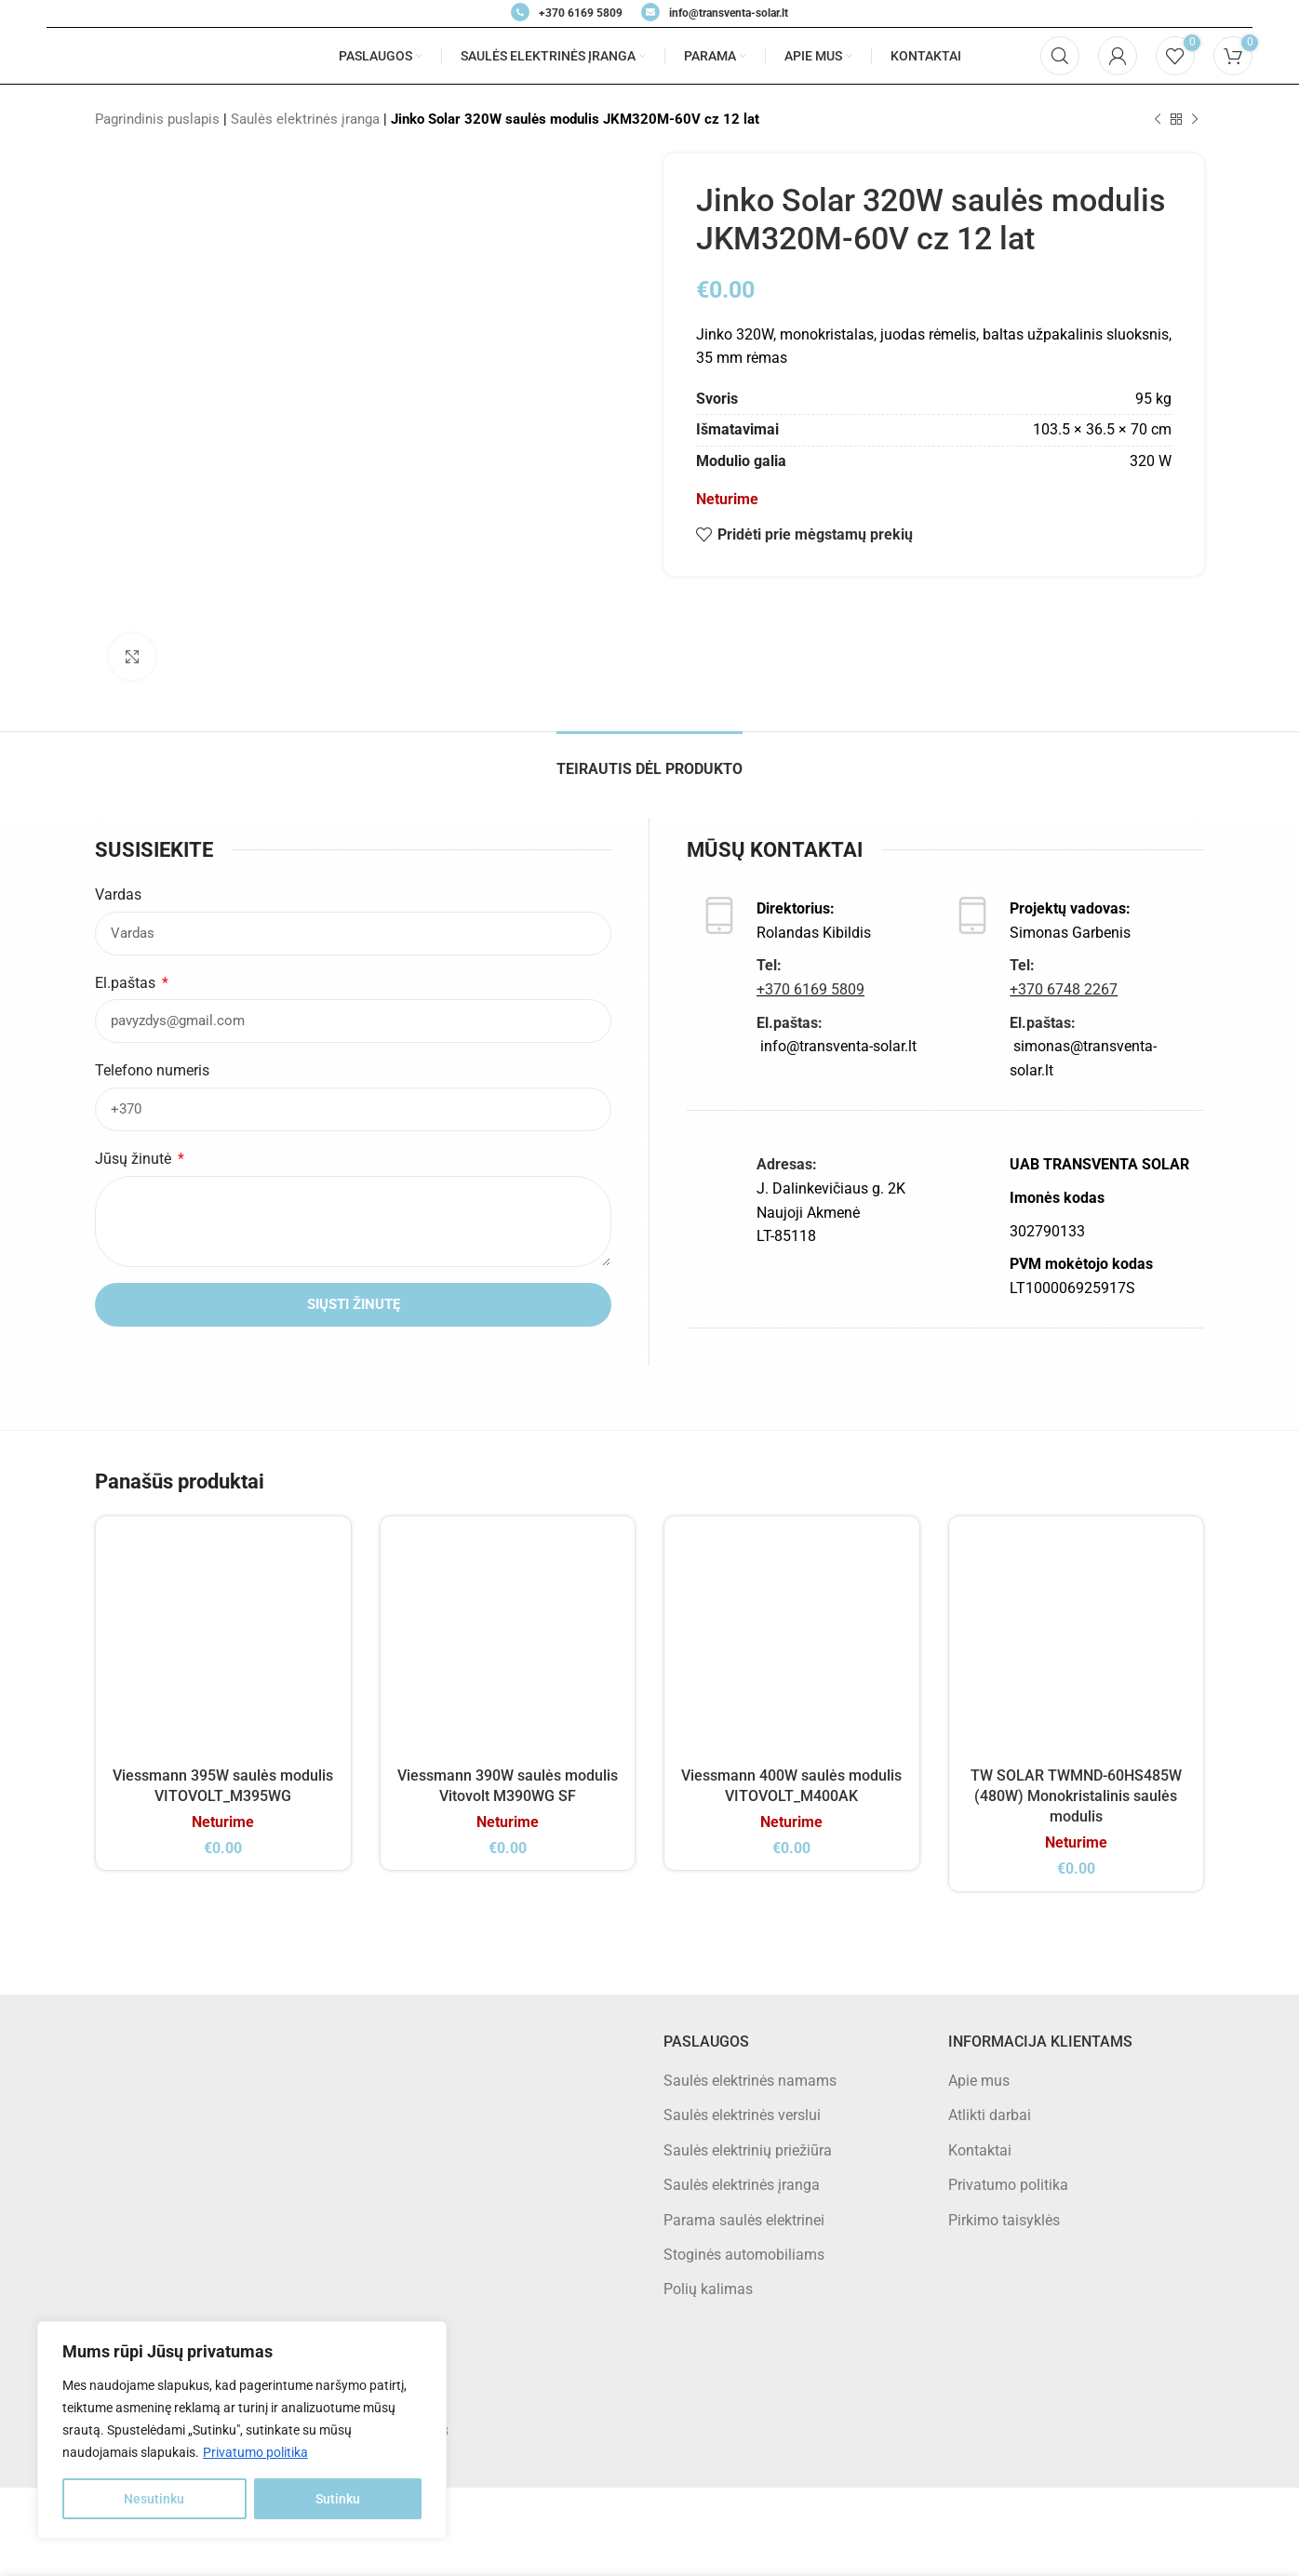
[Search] (1060, 55)
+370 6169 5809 (810, 989)
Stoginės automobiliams (743, 2254)
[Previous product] (1157, 119)
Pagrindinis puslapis (157, 119)
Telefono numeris (152, 1070)
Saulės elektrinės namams (750, 2080)
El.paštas (127, 983)
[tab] (649, 759)
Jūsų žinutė (135, 1159)
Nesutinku (154, 2498)
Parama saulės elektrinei (743, 2220)
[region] (242, 2430)
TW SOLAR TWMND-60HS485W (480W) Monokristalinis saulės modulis (1076, 1796)
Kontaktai (979, 2150)
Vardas (118, 894)
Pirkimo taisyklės (1004, 2220)
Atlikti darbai (989, 2115)
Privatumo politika (255, 2452)
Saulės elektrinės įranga (305, 119)
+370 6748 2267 (1064, 989)
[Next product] (1194, 119)
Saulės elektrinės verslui (742, 2115)
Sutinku (337, 2498)
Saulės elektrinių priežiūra (747, 2150)
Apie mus (979, 2080)
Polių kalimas (708, 2289)
